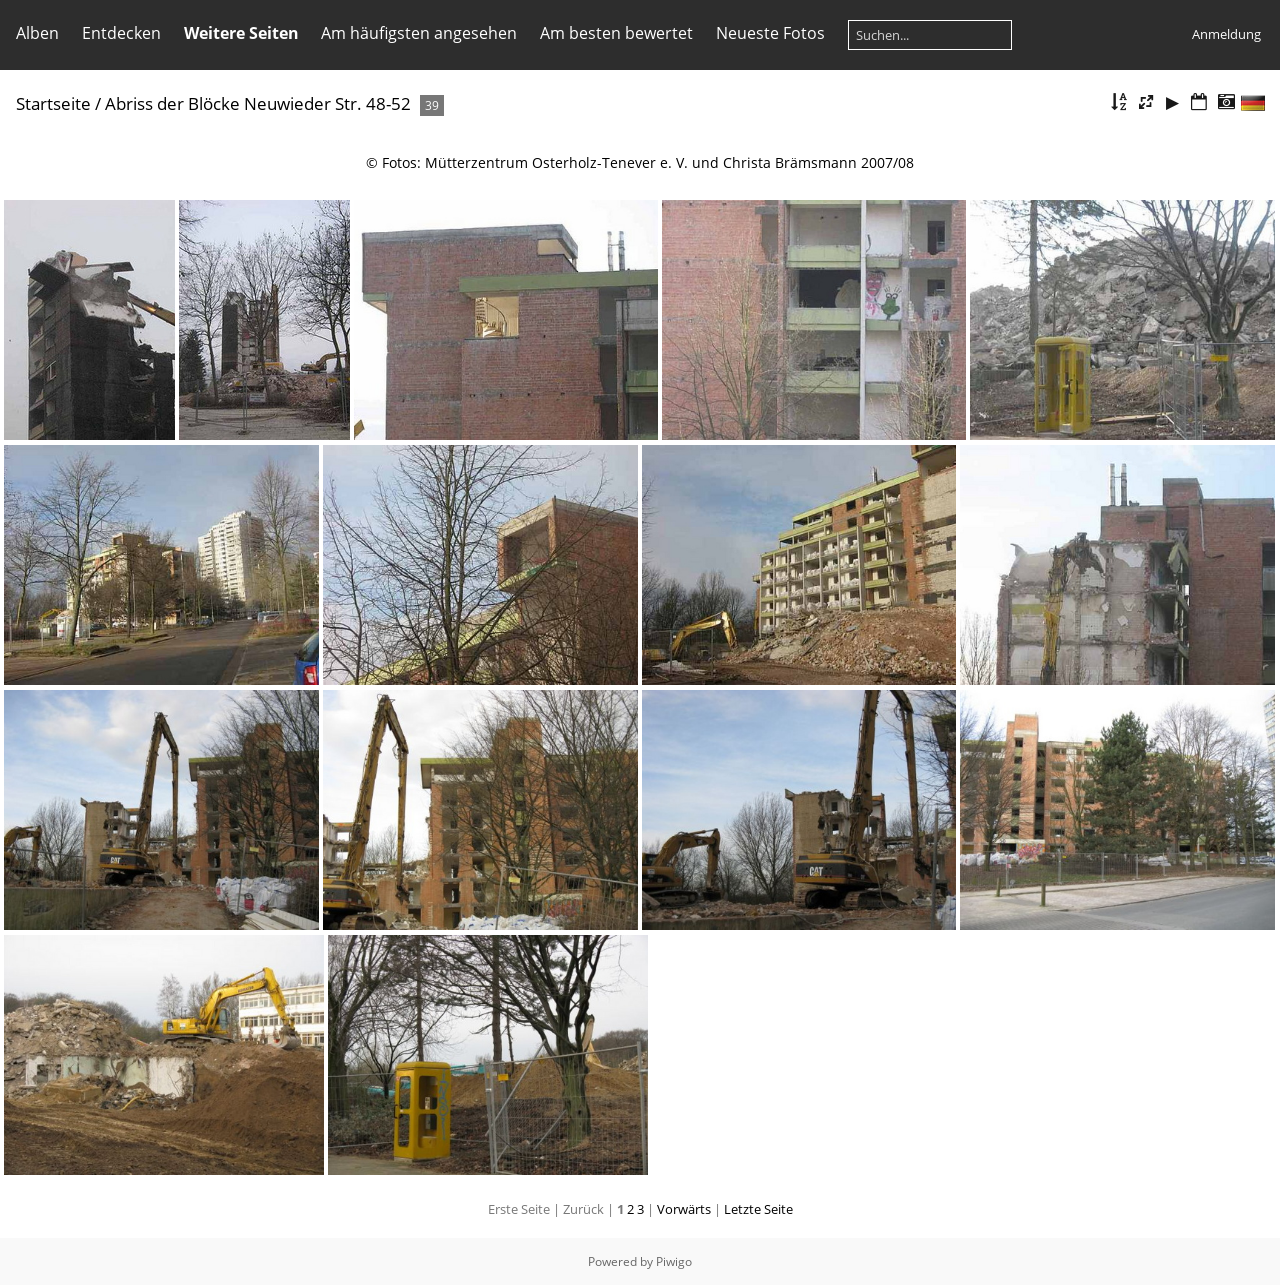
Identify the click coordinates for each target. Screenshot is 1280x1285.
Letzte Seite (758, 1209)
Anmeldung (1226, 34)
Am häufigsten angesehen (419, 33)
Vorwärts (684, 1209)
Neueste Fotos (770, 33)
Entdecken (121, 33)
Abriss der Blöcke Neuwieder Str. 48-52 (258, 103)
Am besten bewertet (616, 33)
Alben (37, 33)
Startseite (53, 103)
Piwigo (674, 1261)
